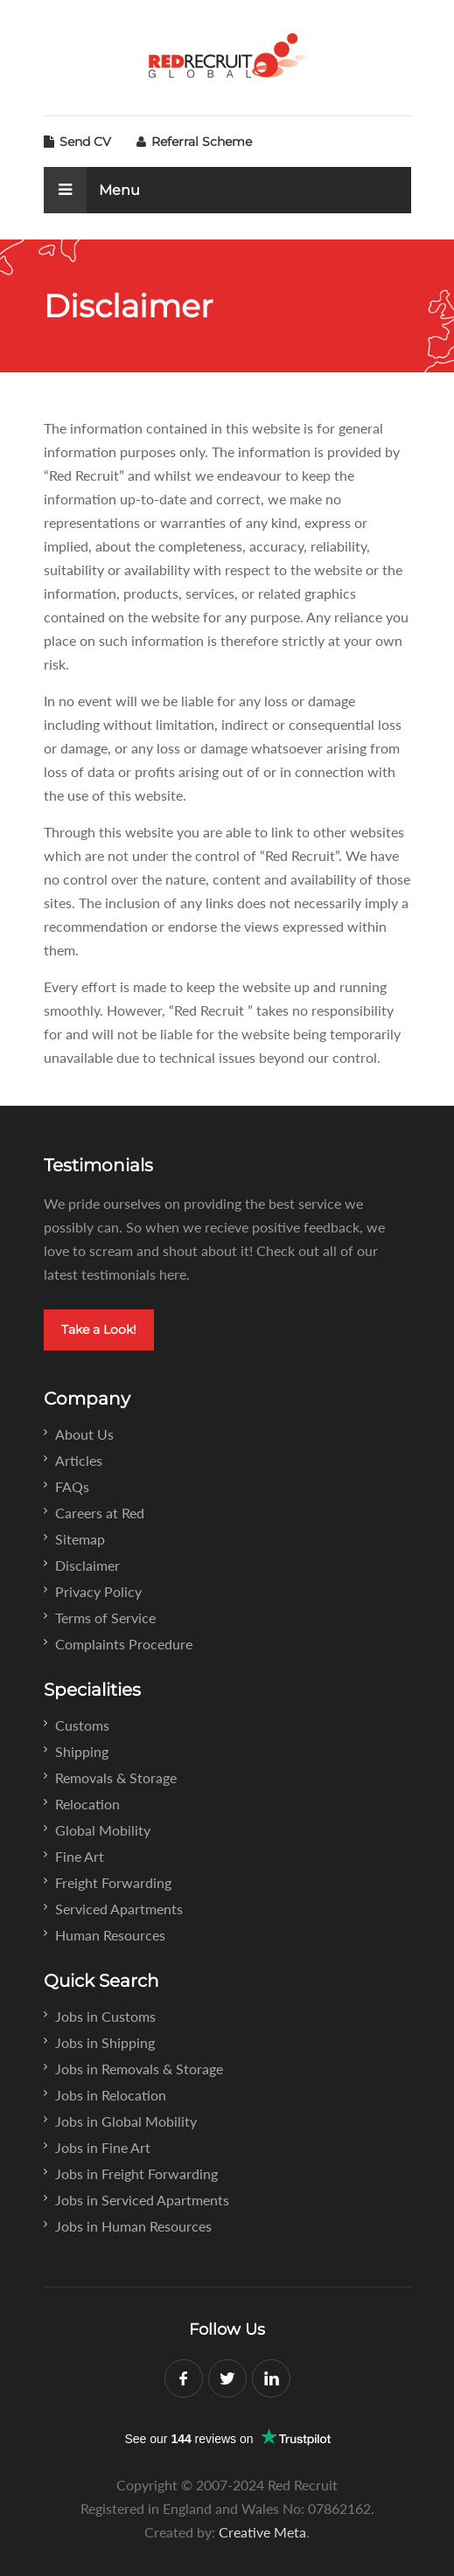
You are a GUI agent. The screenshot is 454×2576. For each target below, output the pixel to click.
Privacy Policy (98, 1591)
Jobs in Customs (105, 2016)
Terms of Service (105, 1617)
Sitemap (80, 1539)
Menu (92, 190)
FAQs (72, 1486)
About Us (84, 1434)
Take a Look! (98, 1329)
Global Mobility (102, 1830)
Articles (78, 1460)
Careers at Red (99, 1512)
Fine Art (79, 1856)
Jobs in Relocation (110, 2094)
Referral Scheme (194, 141)
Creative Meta (262, 2532)
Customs (82, 1725)
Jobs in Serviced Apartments (142, 2199)
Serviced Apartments (119, 1908)
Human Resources (110, 1935)
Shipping (81, 1751)
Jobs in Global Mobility (126, 2121)
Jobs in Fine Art (102, 2147)
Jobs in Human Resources (133, 2226)
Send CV (77, 141)
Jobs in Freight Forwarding (136, 2173)
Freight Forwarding (113, 1882)
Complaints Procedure (123, 1643)
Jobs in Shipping (105, 2042)
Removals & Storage (116, 1777)
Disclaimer (87, 1565)
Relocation (87, 1803)
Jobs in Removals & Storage (139, 2068)
